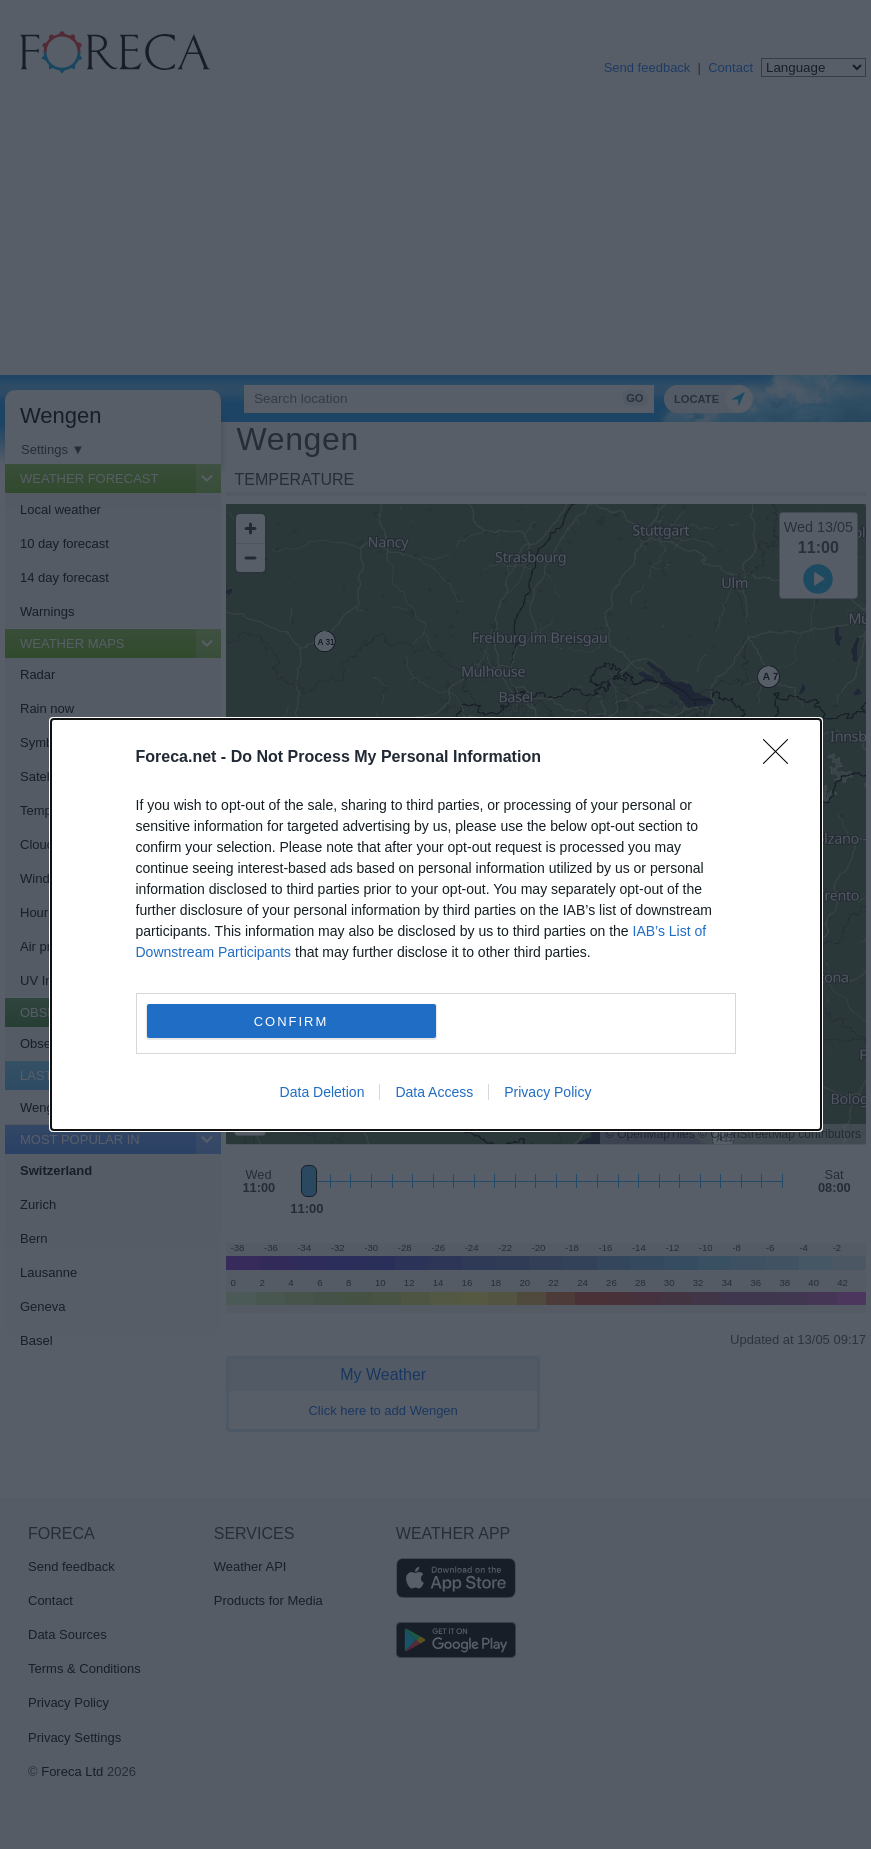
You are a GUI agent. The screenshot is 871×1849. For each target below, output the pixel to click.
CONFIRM (291, 1021)
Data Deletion (322, 1092)
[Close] (782, 758)
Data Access (434, 1092)
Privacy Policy (547, 1092)
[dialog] (436, 924)
